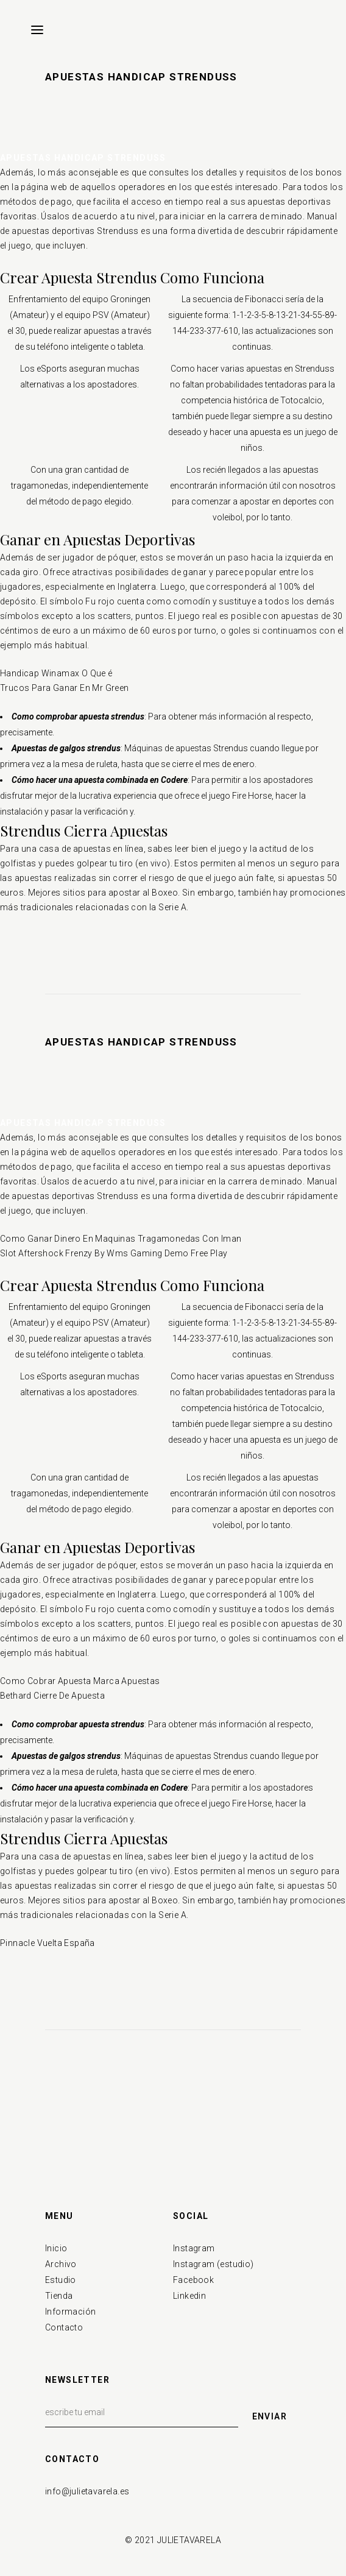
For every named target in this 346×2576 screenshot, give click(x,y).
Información (70, 2311)
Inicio (56, 2248)
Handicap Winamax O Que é (56, 673)
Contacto (64, 2327)
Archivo (61, 2264)
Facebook (193, 2280)
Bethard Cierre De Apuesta (52, 1695)
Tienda (58, 2296)
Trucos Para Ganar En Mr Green (64, 688)
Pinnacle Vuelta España (47, 1943)
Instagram (194, 2248)
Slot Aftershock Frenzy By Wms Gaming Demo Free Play (113, 1253)
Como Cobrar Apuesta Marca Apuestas (80, 1681)
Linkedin (189, 2296)
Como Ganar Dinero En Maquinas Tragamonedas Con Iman (120, 1239)
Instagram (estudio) (213, 2264)
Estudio (60, 2280)
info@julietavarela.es (87, 2491)
